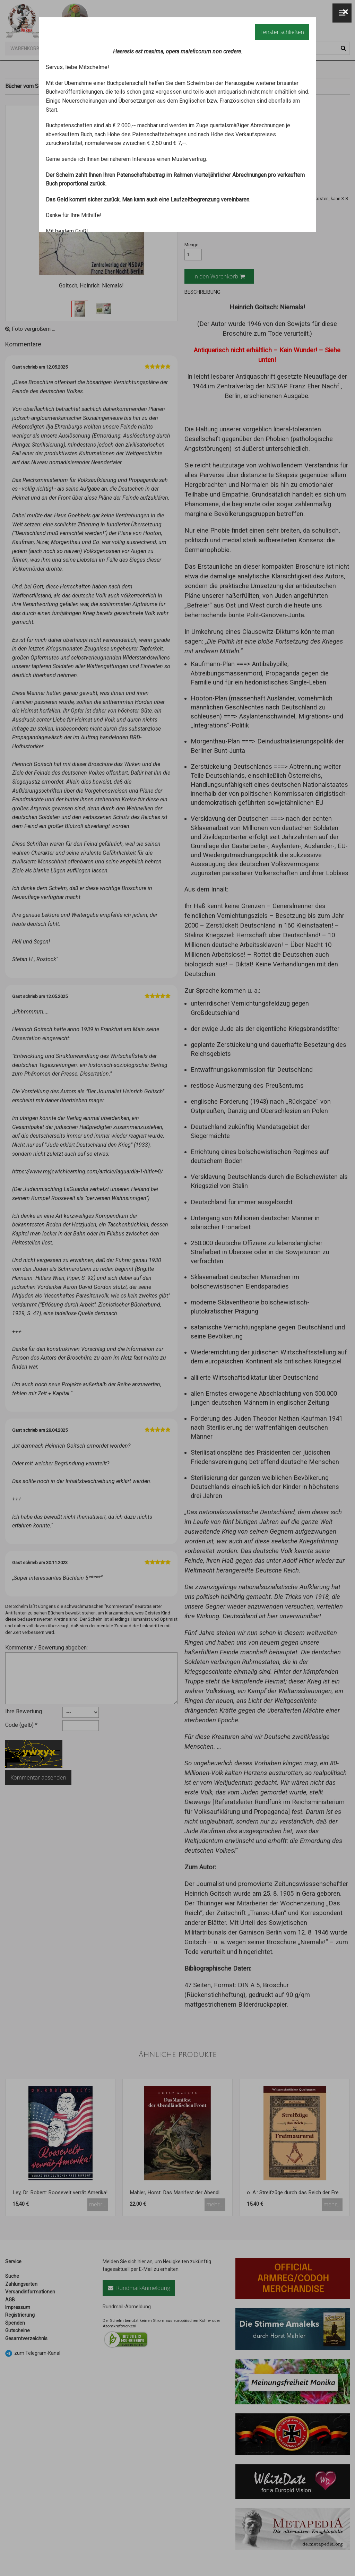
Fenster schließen (282, 32)
